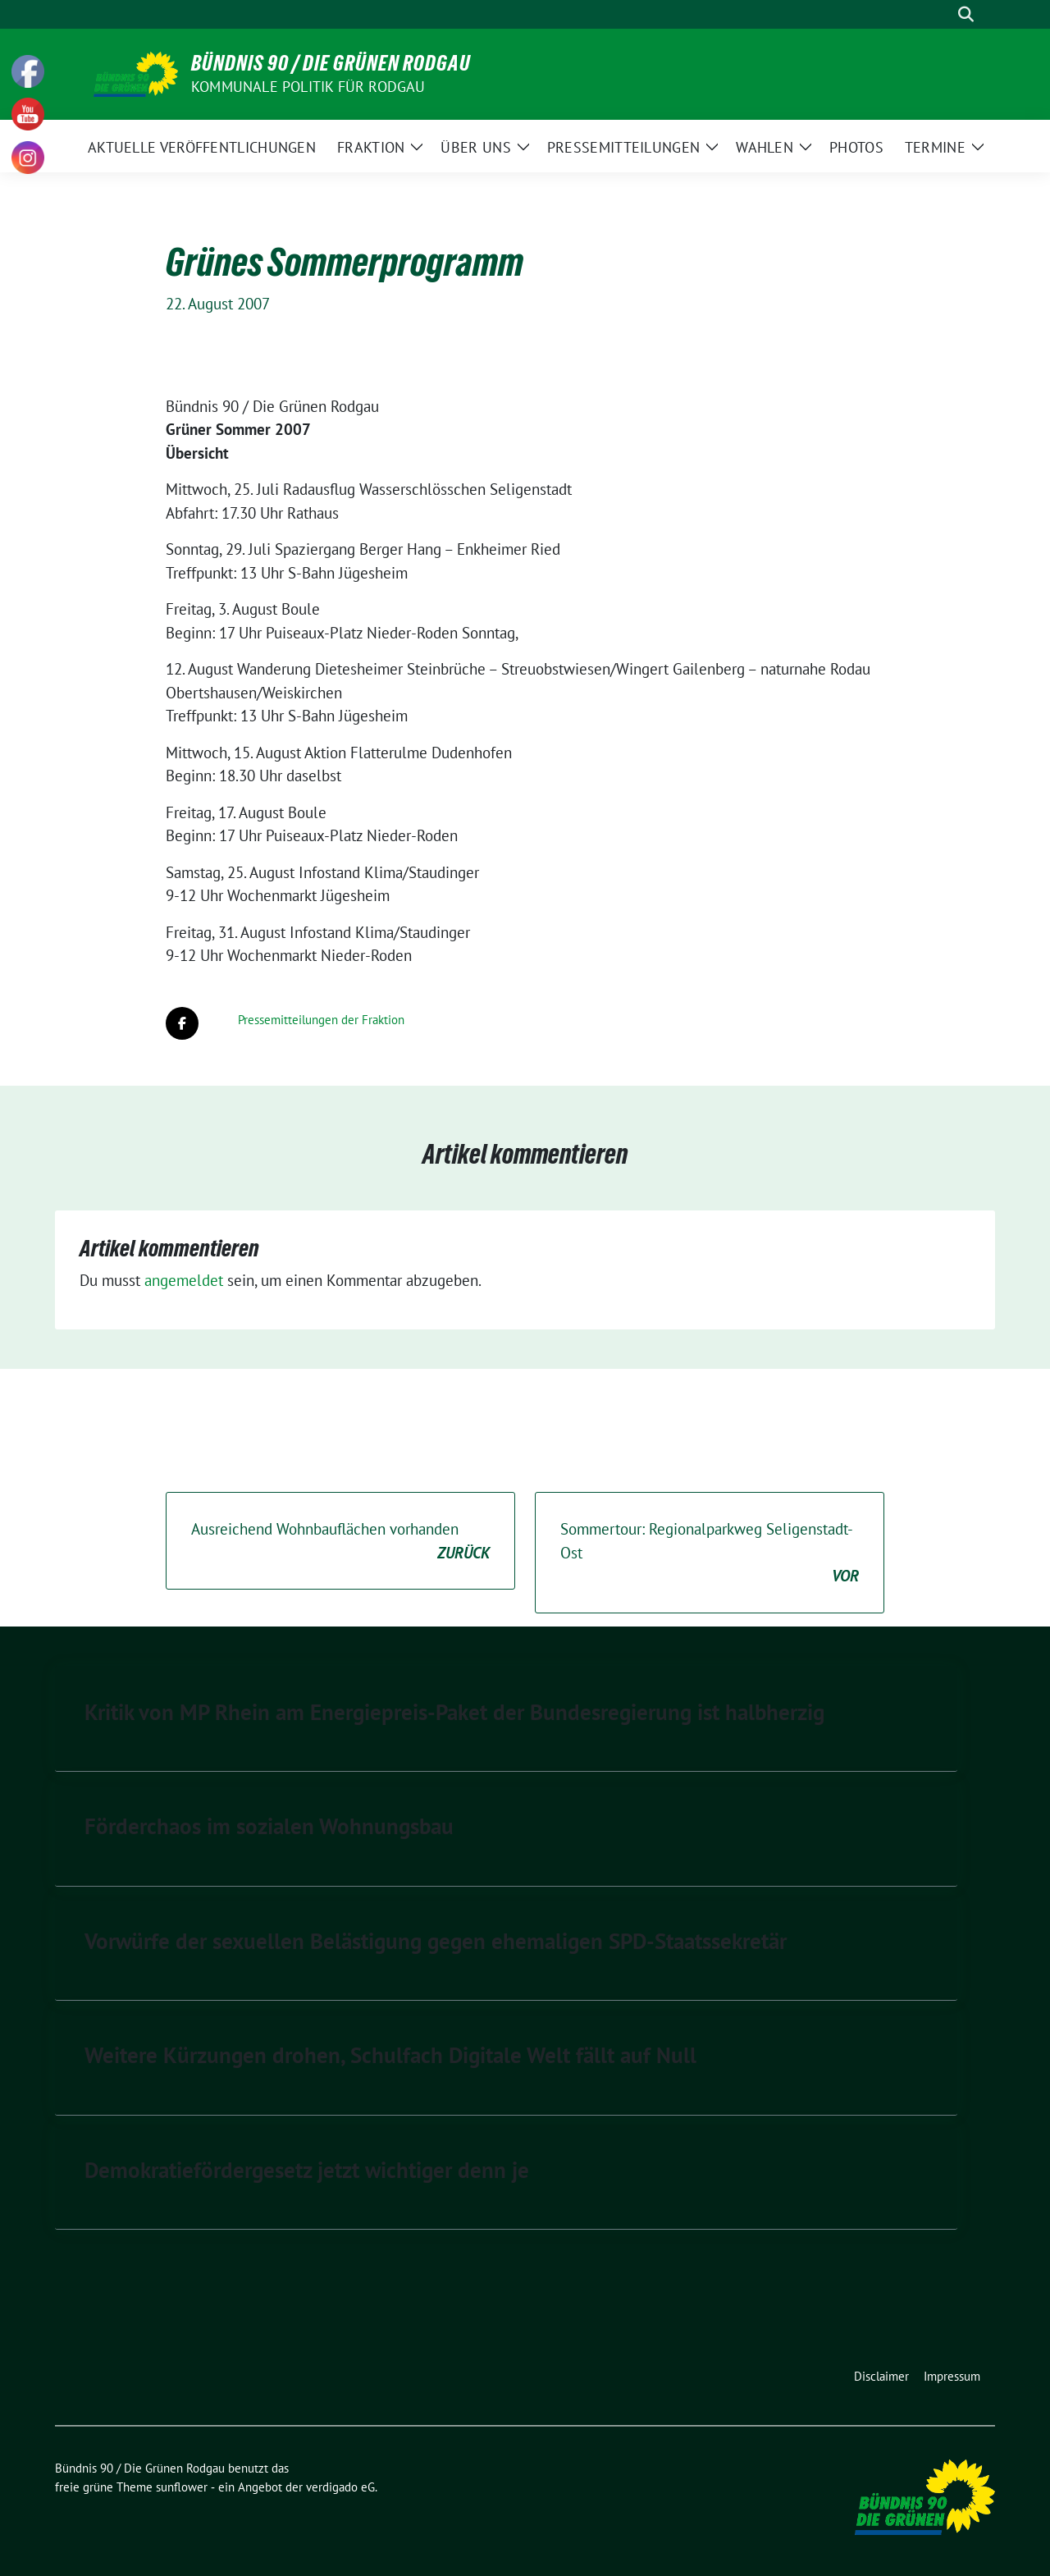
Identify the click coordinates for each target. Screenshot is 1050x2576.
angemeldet (183, 1280)
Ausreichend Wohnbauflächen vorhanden (340, 1541)
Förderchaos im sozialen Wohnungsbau (269, 1826)
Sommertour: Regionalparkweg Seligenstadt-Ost (709, 1553)
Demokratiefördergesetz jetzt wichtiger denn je (306, 2170)
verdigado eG (340, 2487)
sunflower (182, 2487)
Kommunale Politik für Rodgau (308, 86)
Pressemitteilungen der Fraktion (321, 1019)
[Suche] (942, 14)
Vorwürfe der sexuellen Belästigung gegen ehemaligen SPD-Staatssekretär (435, 1941)
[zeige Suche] (966, 14)
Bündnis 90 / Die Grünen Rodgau (331, 63)
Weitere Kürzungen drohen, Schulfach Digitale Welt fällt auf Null (390, 2055)
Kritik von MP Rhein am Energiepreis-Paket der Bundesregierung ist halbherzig (454, 1712)
